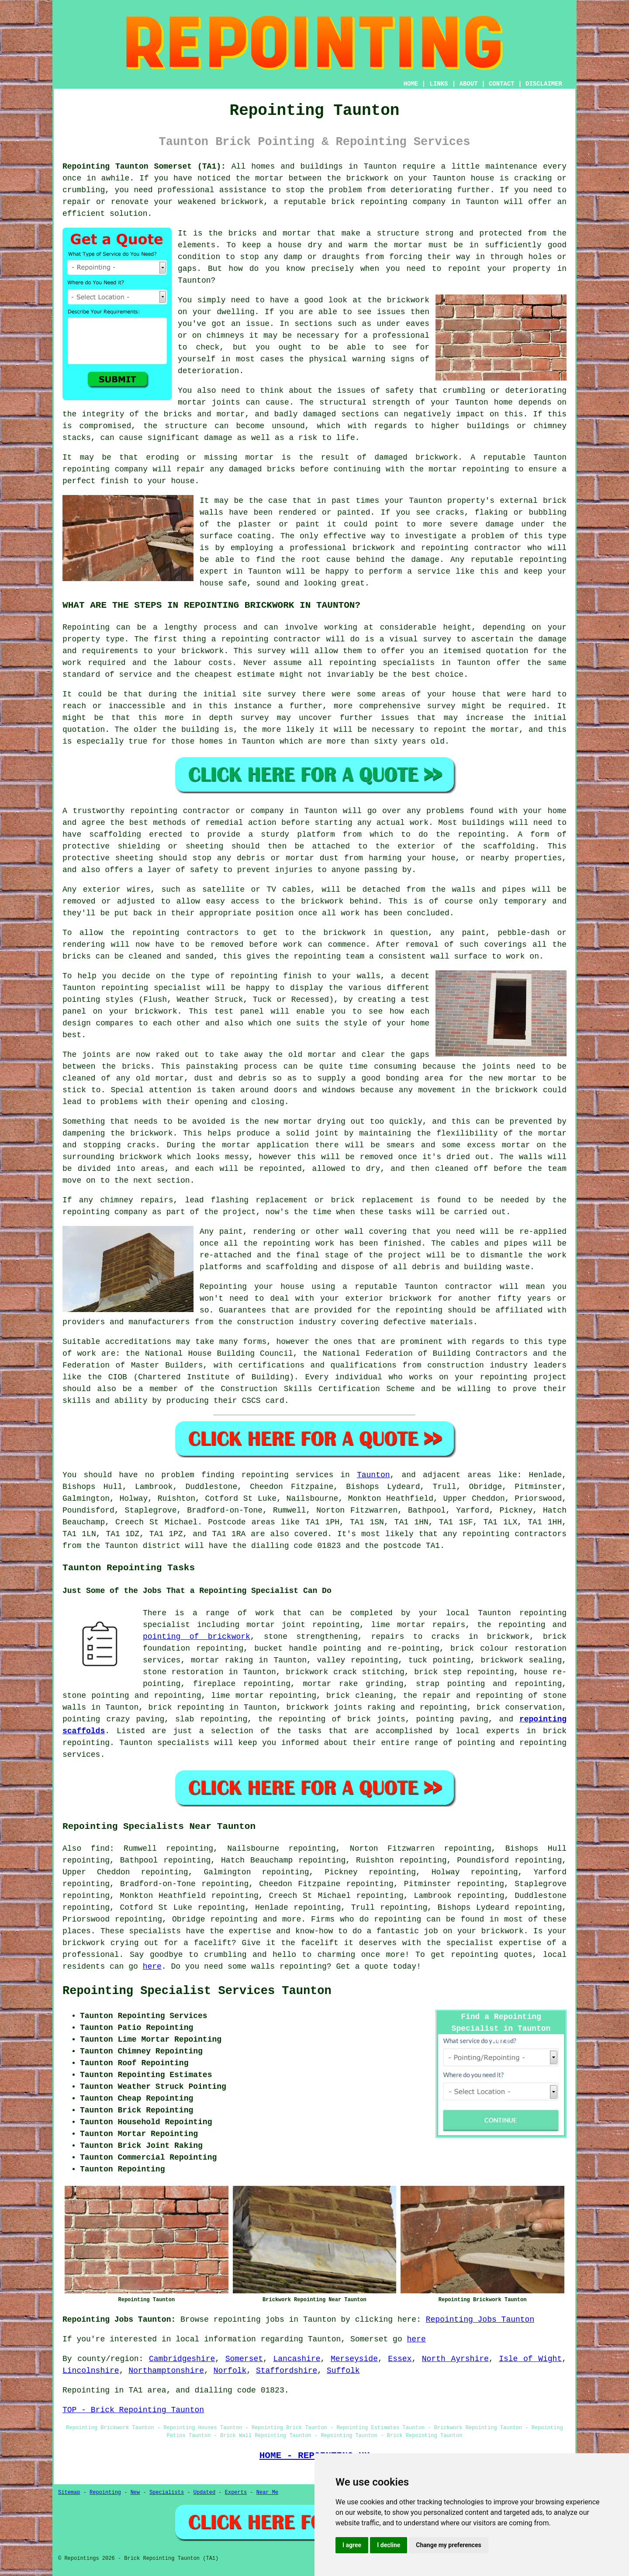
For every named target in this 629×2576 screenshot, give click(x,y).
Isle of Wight (530, 2358)
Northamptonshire (166, 2370)
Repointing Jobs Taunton (480, 2319)
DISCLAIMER (543, 83)
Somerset (244, 2358)
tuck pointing (439, 1660)
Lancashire (296, 2358)
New (135, 2492)
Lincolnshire (90, 2370)
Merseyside (354, 2358)
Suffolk (343, 2370)
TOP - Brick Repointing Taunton (133, 2410)
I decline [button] (388, 2544)
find (100, 1848)
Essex (399, 2358)
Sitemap (69, 2492)
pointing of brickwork (196, 1636)
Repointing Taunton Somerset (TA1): (144, 166)
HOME (411, 83)
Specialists (166, 2492)
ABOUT (469, 83)
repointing (265, 1475)
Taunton (373, 1475)
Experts (236, 2492)
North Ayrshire (455, 2358)
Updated (204, 2492)
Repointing (105, 2492)
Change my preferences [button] (448, 2544)
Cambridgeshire (182, 2358)
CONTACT (502, 83)
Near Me (267, 2492)
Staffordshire (286, 2370)
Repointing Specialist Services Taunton (197, 1991)
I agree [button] (351, 2544)
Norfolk (230, 2370)
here (152, 1966)
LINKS (438, 83)
